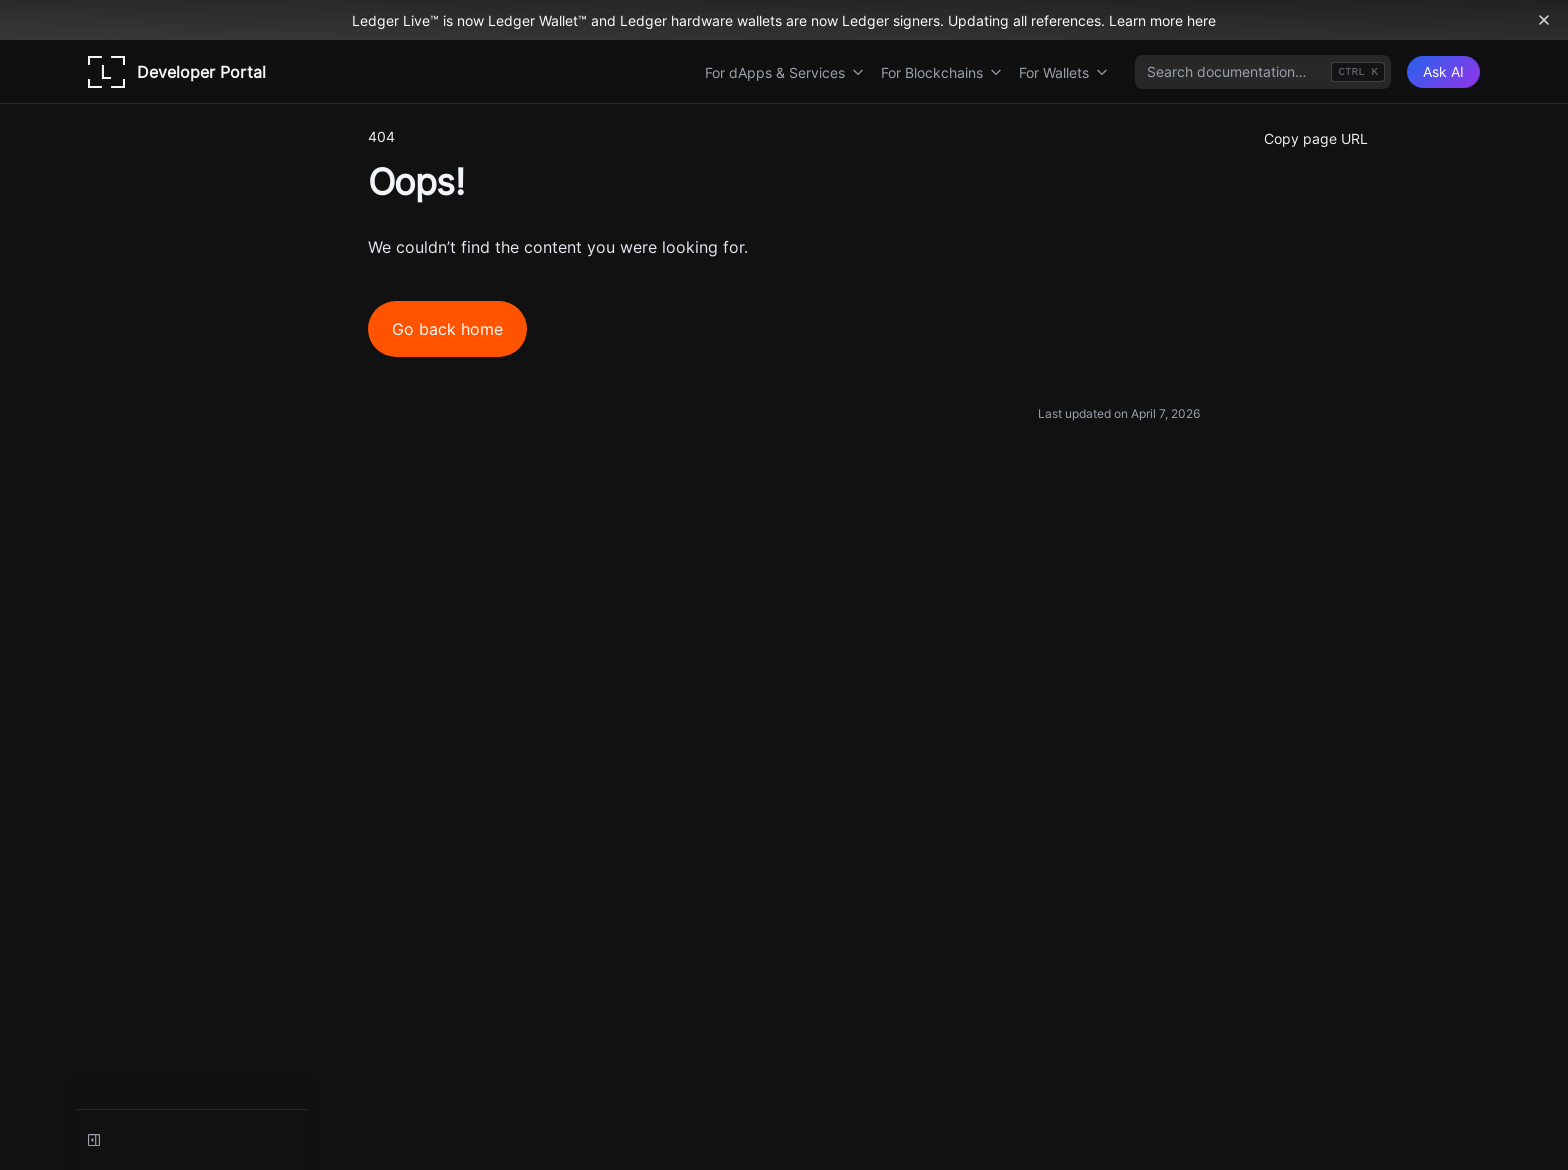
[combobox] (1263, 72)
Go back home (447, 329)
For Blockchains (942, 72)
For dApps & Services (785, 72)
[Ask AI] (1443, 72)
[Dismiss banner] (1544, 20)
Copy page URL (1316, 138)
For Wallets (1064, 72)
